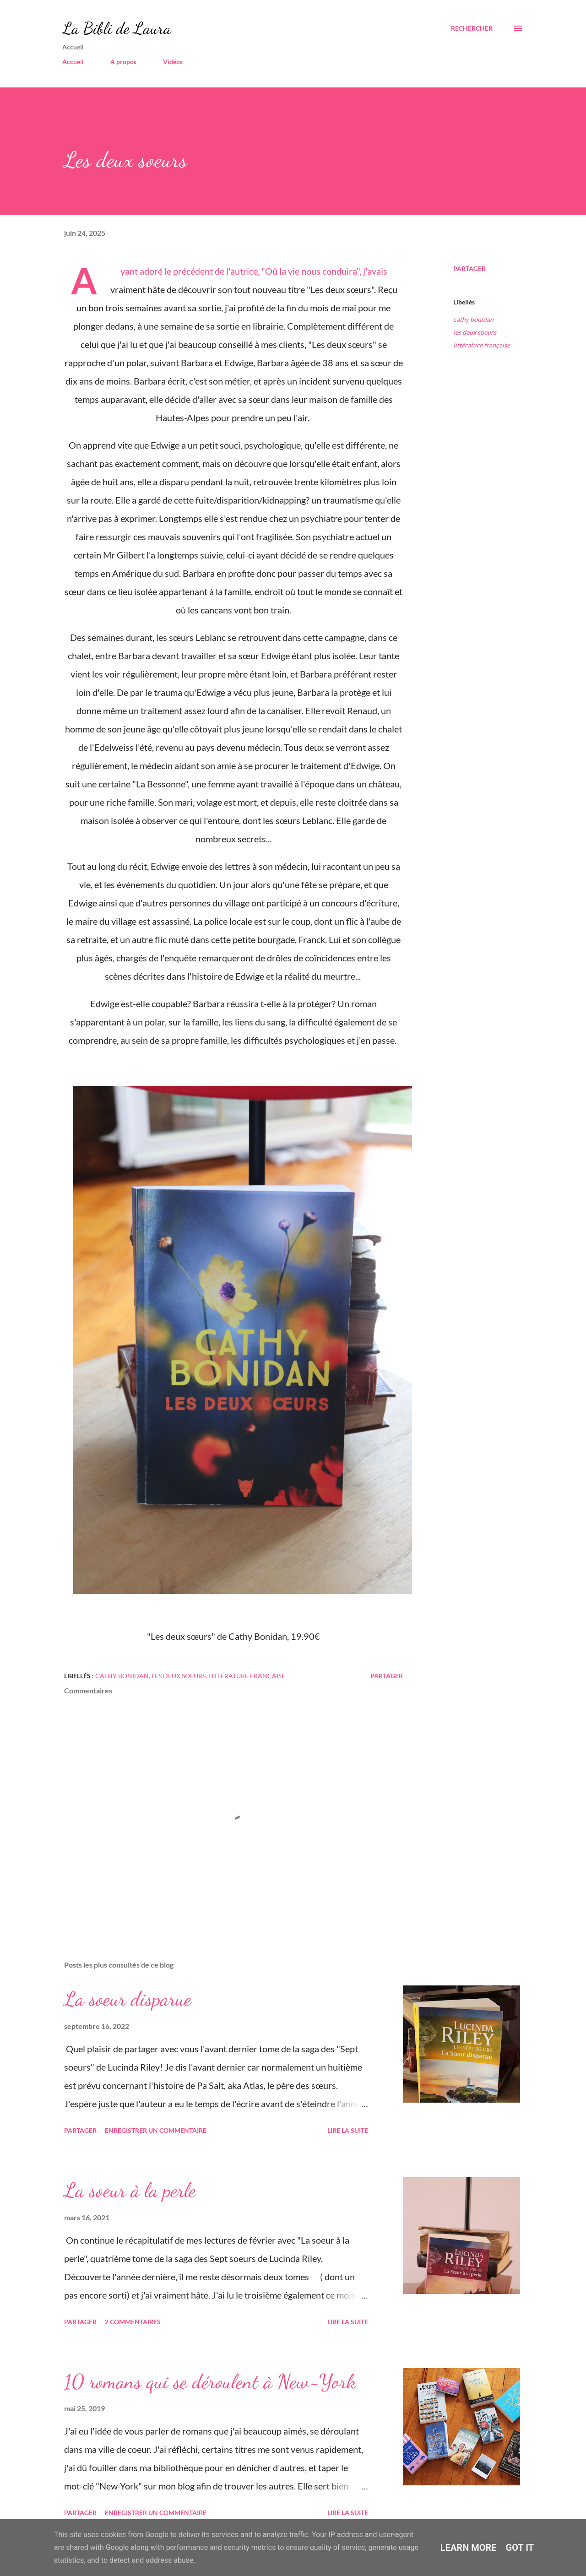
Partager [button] (469, 268)
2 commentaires (133, 2322)
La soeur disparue (127, 1999)
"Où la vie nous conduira (309, 271)
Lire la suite (347, 2130)
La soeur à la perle (130, 2190)
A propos (123, 61)
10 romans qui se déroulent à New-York (210, 2381)
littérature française (481, 345)
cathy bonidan (473, 319)
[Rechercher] (472, 28)
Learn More (468, 2547)
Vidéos (173, 61)
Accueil (73, 61)
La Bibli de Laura (116, 28)
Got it (520, 2547)
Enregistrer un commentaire (155, 2130)
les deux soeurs (474, 332)
